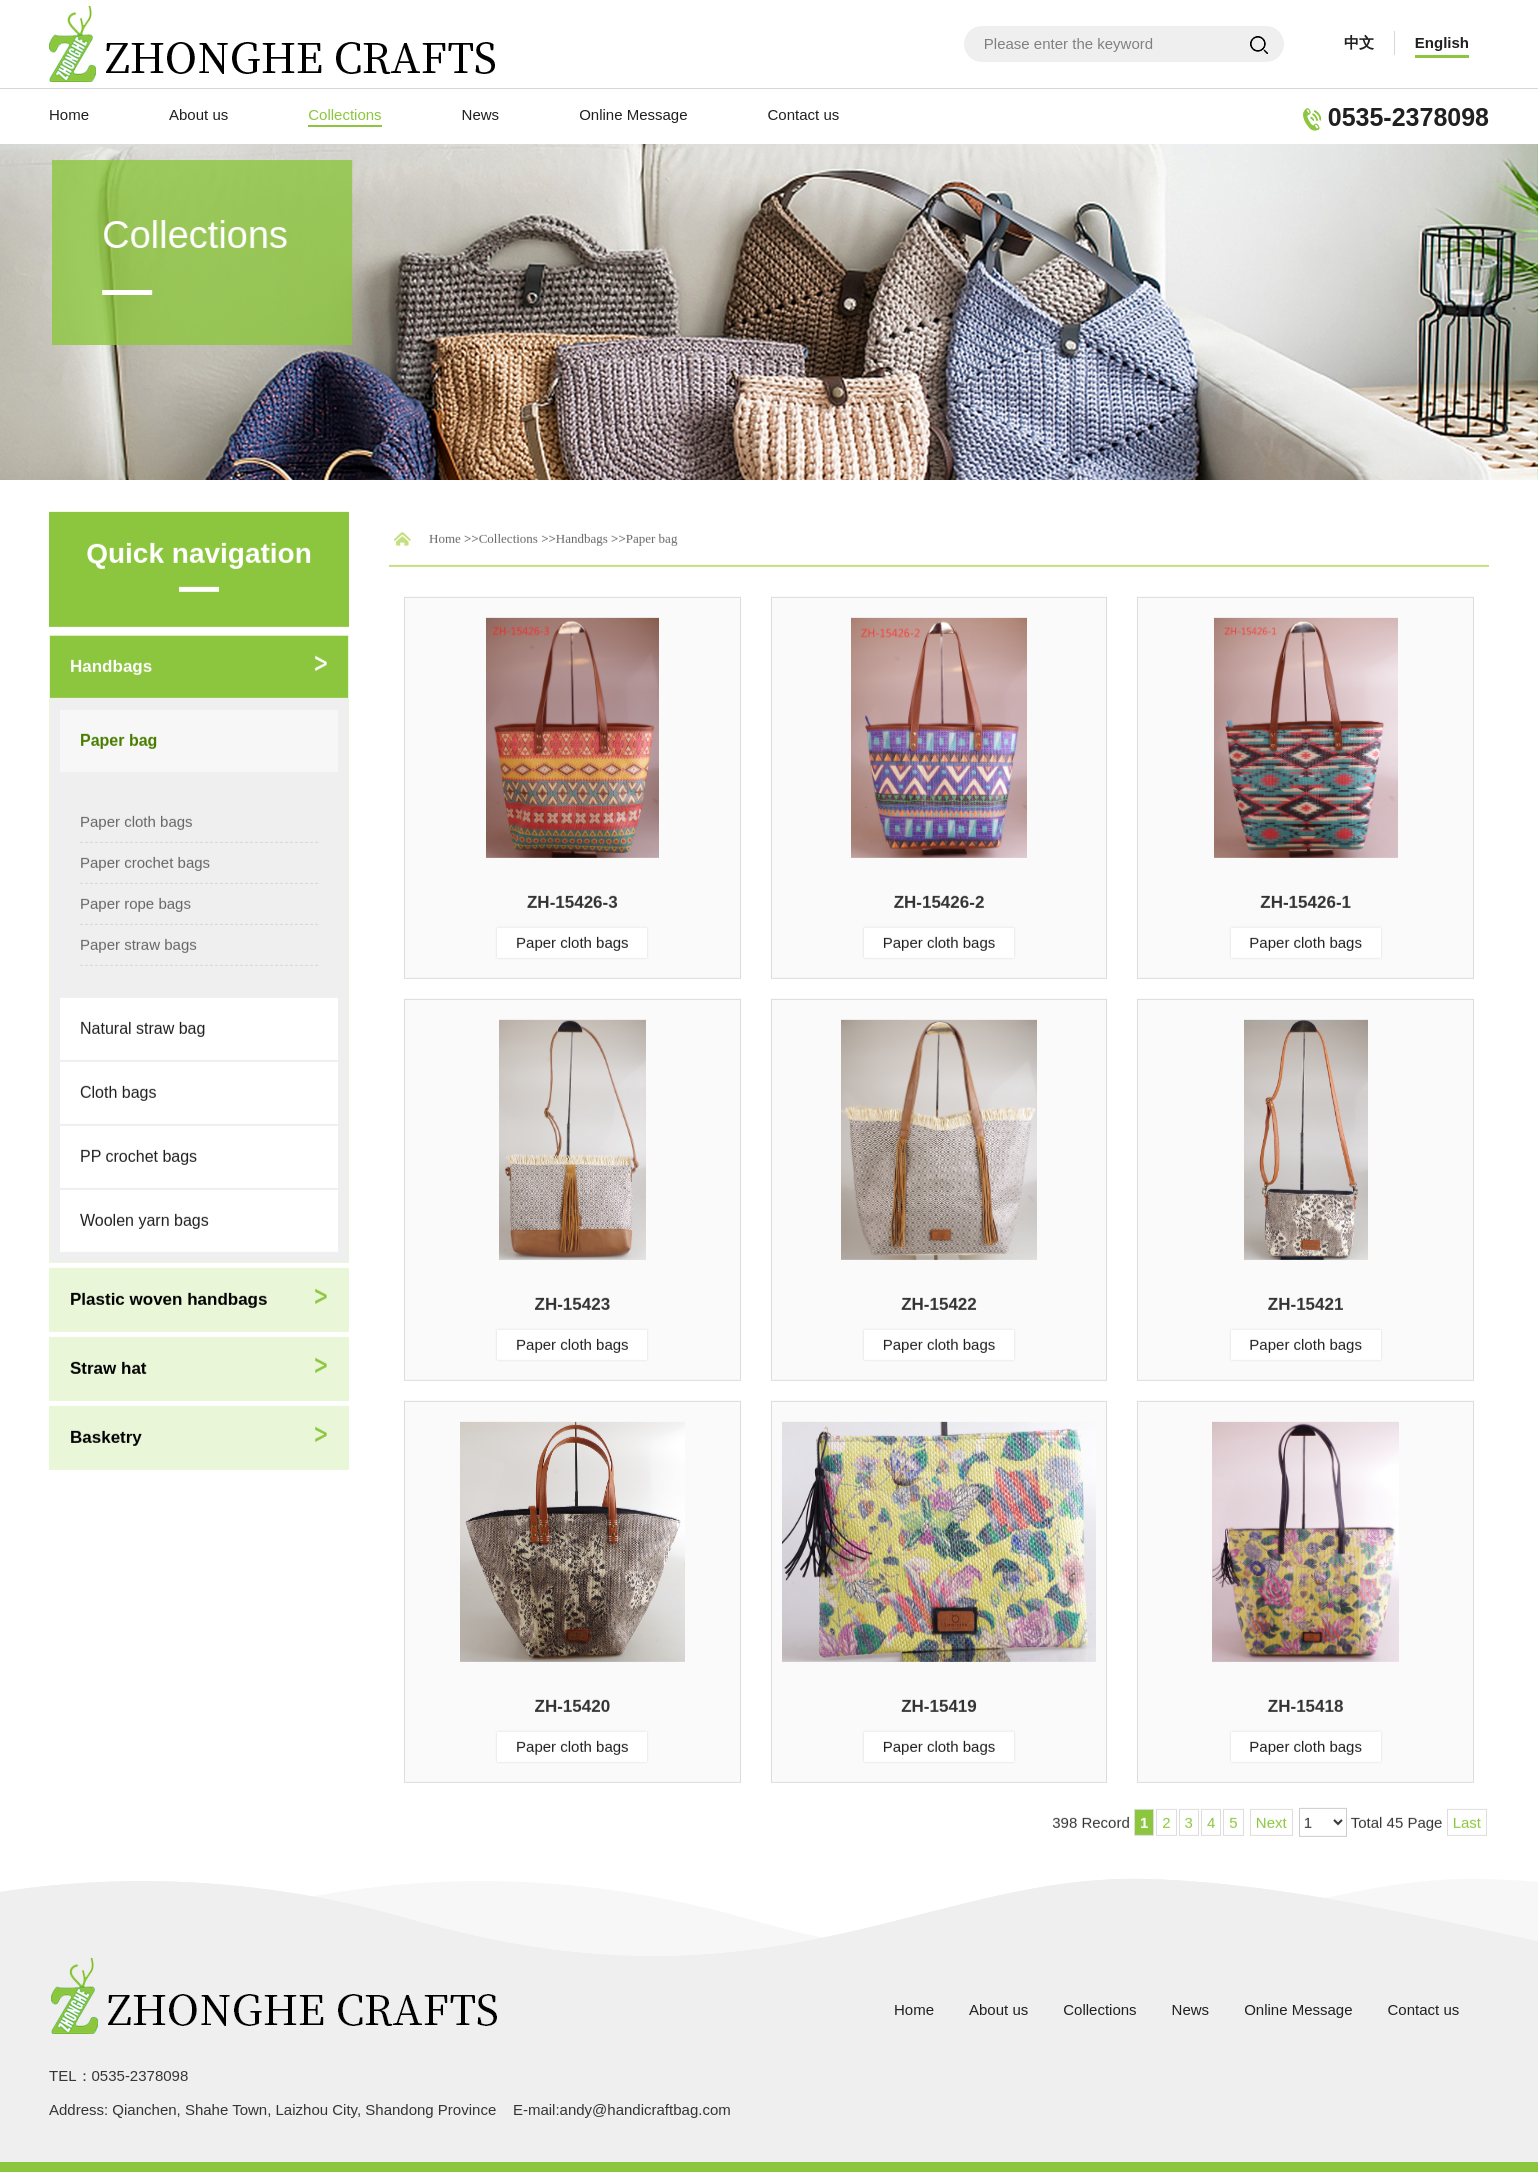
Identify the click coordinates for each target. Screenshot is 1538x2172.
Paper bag (652, 534)
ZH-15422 (939, 1300)
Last (1467, 1818)
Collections (508, 534)
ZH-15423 (573, 1300)
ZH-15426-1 (1305, 898)
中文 (1359, 42)
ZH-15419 (939, 1702)
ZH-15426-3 (572, 898)
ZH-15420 (573, 1702)
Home (445, 534)
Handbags (582, 534)
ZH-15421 (1306, 1300)
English (1442, 42)
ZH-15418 (1306, 1702)
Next (1271, 1818)
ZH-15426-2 (939, 898)
